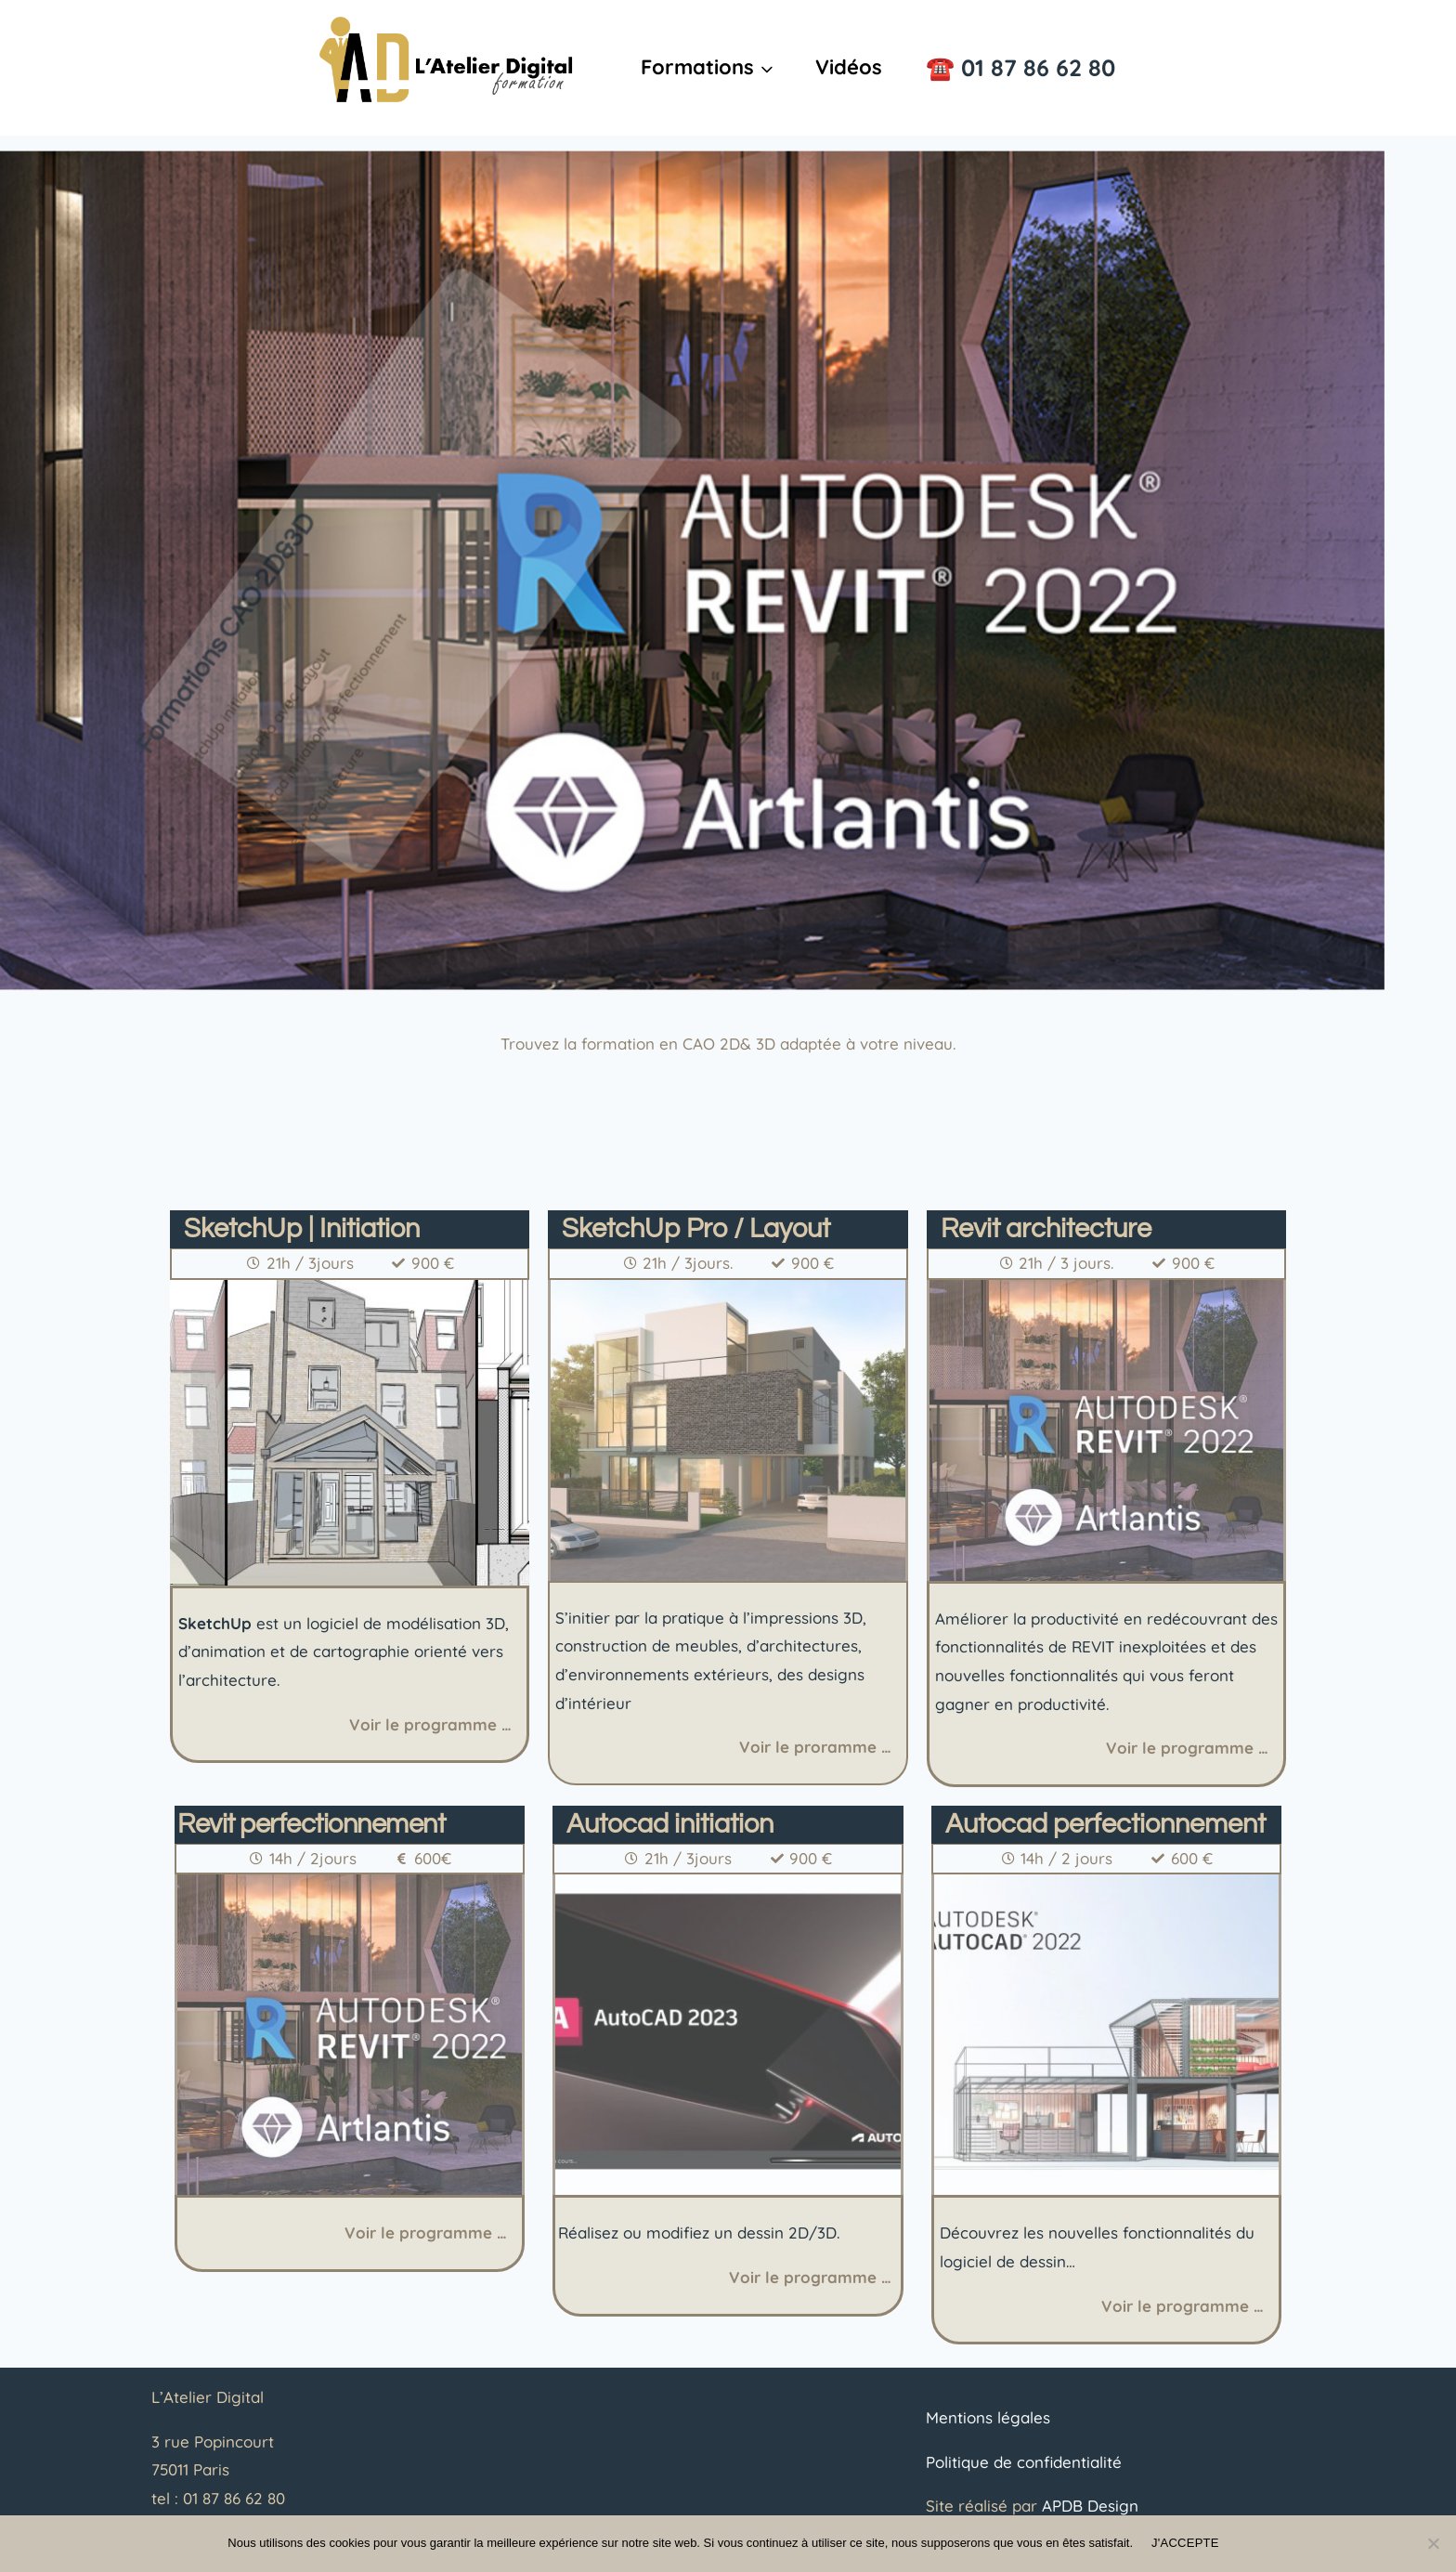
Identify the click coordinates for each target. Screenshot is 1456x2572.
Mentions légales (988, 2417)
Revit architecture (1046, 1229)
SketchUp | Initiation (302, 1229)
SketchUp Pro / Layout (696, 1229)
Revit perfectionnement (311, 1824)
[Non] (1433, 2543)
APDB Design (1090, 2505)
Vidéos (848, 67)
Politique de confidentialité (1024, 2462)
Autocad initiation (670, 1824)
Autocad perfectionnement (1105, 1824)
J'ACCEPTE (1185, 2543)
